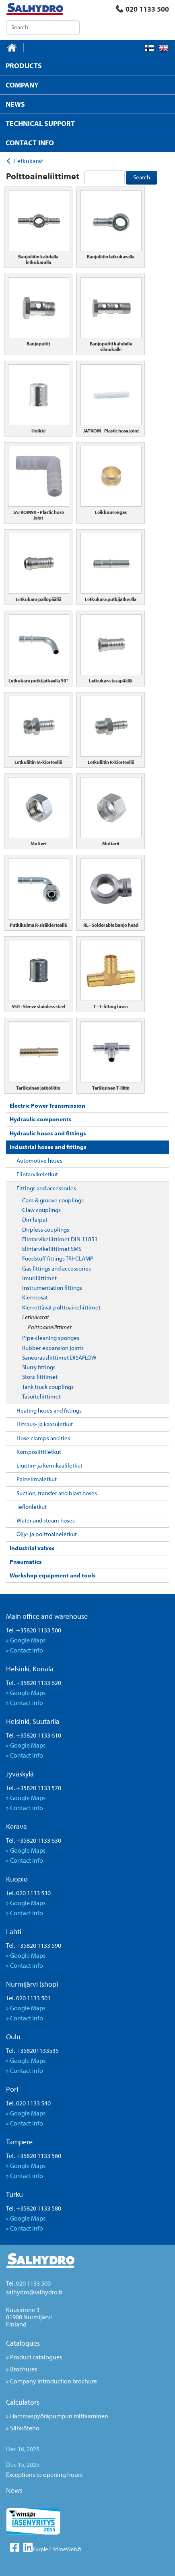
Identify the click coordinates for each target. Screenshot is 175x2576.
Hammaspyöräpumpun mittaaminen (59, 2416)
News (14, 2490)
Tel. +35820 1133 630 (33, 1840)
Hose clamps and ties (43, 1438)
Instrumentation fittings (52, 1287)
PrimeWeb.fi (66, 2549)
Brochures (23, 2369)
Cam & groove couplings (53, 1200)
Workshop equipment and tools (53, 1575)
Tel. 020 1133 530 (28, 1892)
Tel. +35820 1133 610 (33, 1735)
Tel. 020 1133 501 (28, 1998)
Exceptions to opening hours (44, 2474)
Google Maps (27, 1640)
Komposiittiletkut (38, 1451)
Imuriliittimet (39, 1278)
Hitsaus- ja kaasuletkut (44, 1424)
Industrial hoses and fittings (48, 1147)
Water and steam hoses (45, 1520)
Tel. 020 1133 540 (28, 2103)
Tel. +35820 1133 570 (33, 1787)
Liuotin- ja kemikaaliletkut (49, 1465)
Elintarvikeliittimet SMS (51, 1248)
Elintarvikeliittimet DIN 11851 (60, 1239)
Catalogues (23, 2343)
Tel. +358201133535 (32, 2050)
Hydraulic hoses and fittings (48, 1133)
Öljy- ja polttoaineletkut (46, 1534)
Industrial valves (32, 1548)
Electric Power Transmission (47, 1105)
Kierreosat (35, 1297)
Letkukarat (35, 1317)
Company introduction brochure (53, 2381)
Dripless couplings (45, 1229)
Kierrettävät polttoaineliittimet (61, 1307)
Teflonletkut (31, 1506)
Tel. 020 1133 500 (28, 2283)
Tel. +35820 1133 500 (33, 1630)
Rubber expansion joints (53, 1348)
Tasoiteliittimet (41, 1396)
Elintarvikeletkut (37, 1174)
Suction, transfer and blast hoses (56, 1493)
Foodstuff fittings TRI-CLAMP (57, 1258)
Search (141, 177)
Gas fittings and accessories (56, 1268)
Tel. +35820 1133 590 (33, 1945)
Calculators (22, 2402)
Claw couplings (41, 1210)
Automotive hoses (39, 1160)
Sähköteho (24, 2428)
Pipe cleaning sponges (50, 1338)
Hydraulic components (41, 1119)
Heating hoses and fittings (49, 1410)
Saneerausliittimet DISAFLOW (59, 1357)
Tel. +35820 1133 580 (33, 2208)
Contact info (26, 1650)
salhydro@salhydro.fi (34, 2292)
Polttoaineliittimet (50, 1327)
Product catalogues (36, 2357)
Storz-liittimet (40, 1376)
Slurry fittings (39, 1367)
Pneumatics (26, 1561)
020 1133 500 (142, 9)
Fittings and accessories (46, 1188)
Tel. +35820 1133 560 (33, 2155)
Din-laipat (34, 1219)
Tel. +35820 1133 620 (33, 1682)
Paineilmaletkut (36, 1479)
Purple (40, 2549)
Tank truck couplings (48, 1387)
